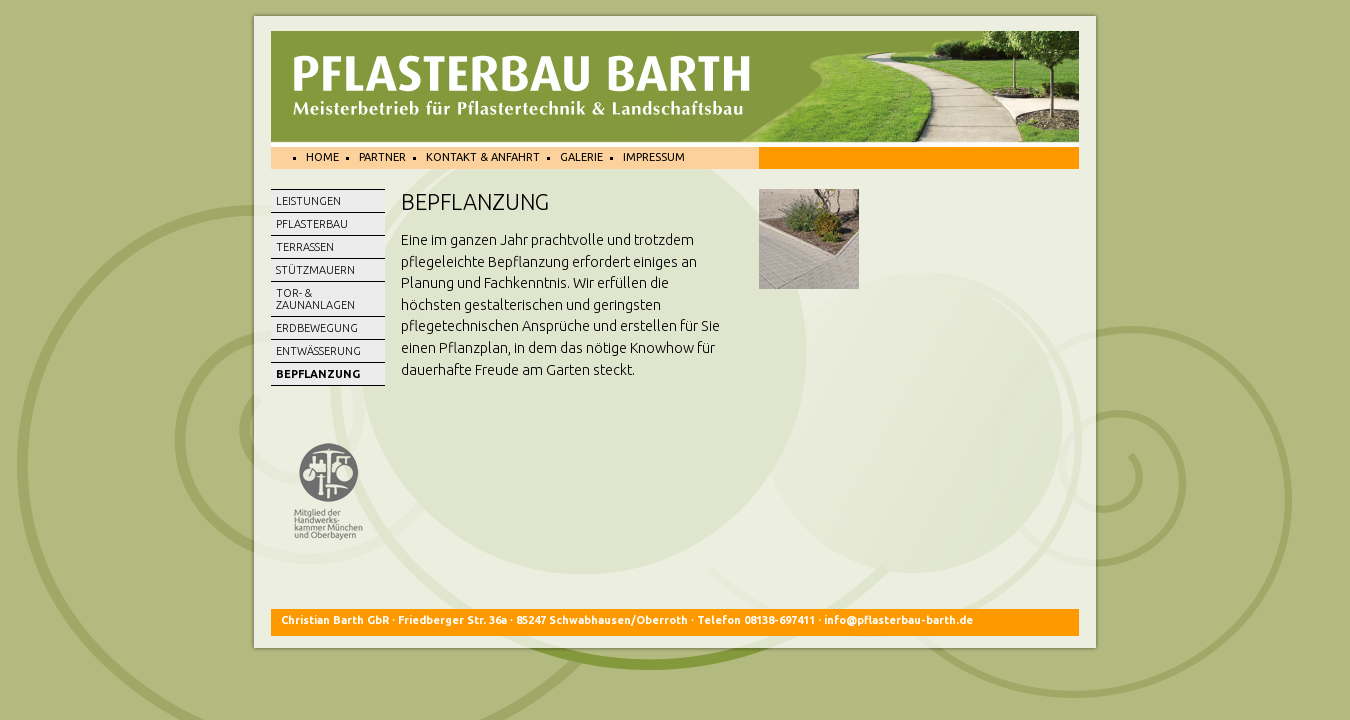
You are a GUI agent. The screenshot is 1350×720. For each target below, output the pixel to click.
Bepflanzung (318, 374)
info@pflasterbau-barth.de (897, 620)
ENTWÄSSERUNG (318, 351)
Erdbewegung (317, 328)
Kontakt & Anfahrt (483, 157)
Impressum (654, 157)
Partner (382, 157)
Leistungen (308, 201)
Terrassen (305, 247)
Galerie (581, 157)
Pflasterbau (312, 224)
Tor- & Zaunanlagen (315, 299)
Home (322, 157)
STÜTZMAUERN (315, 270)
